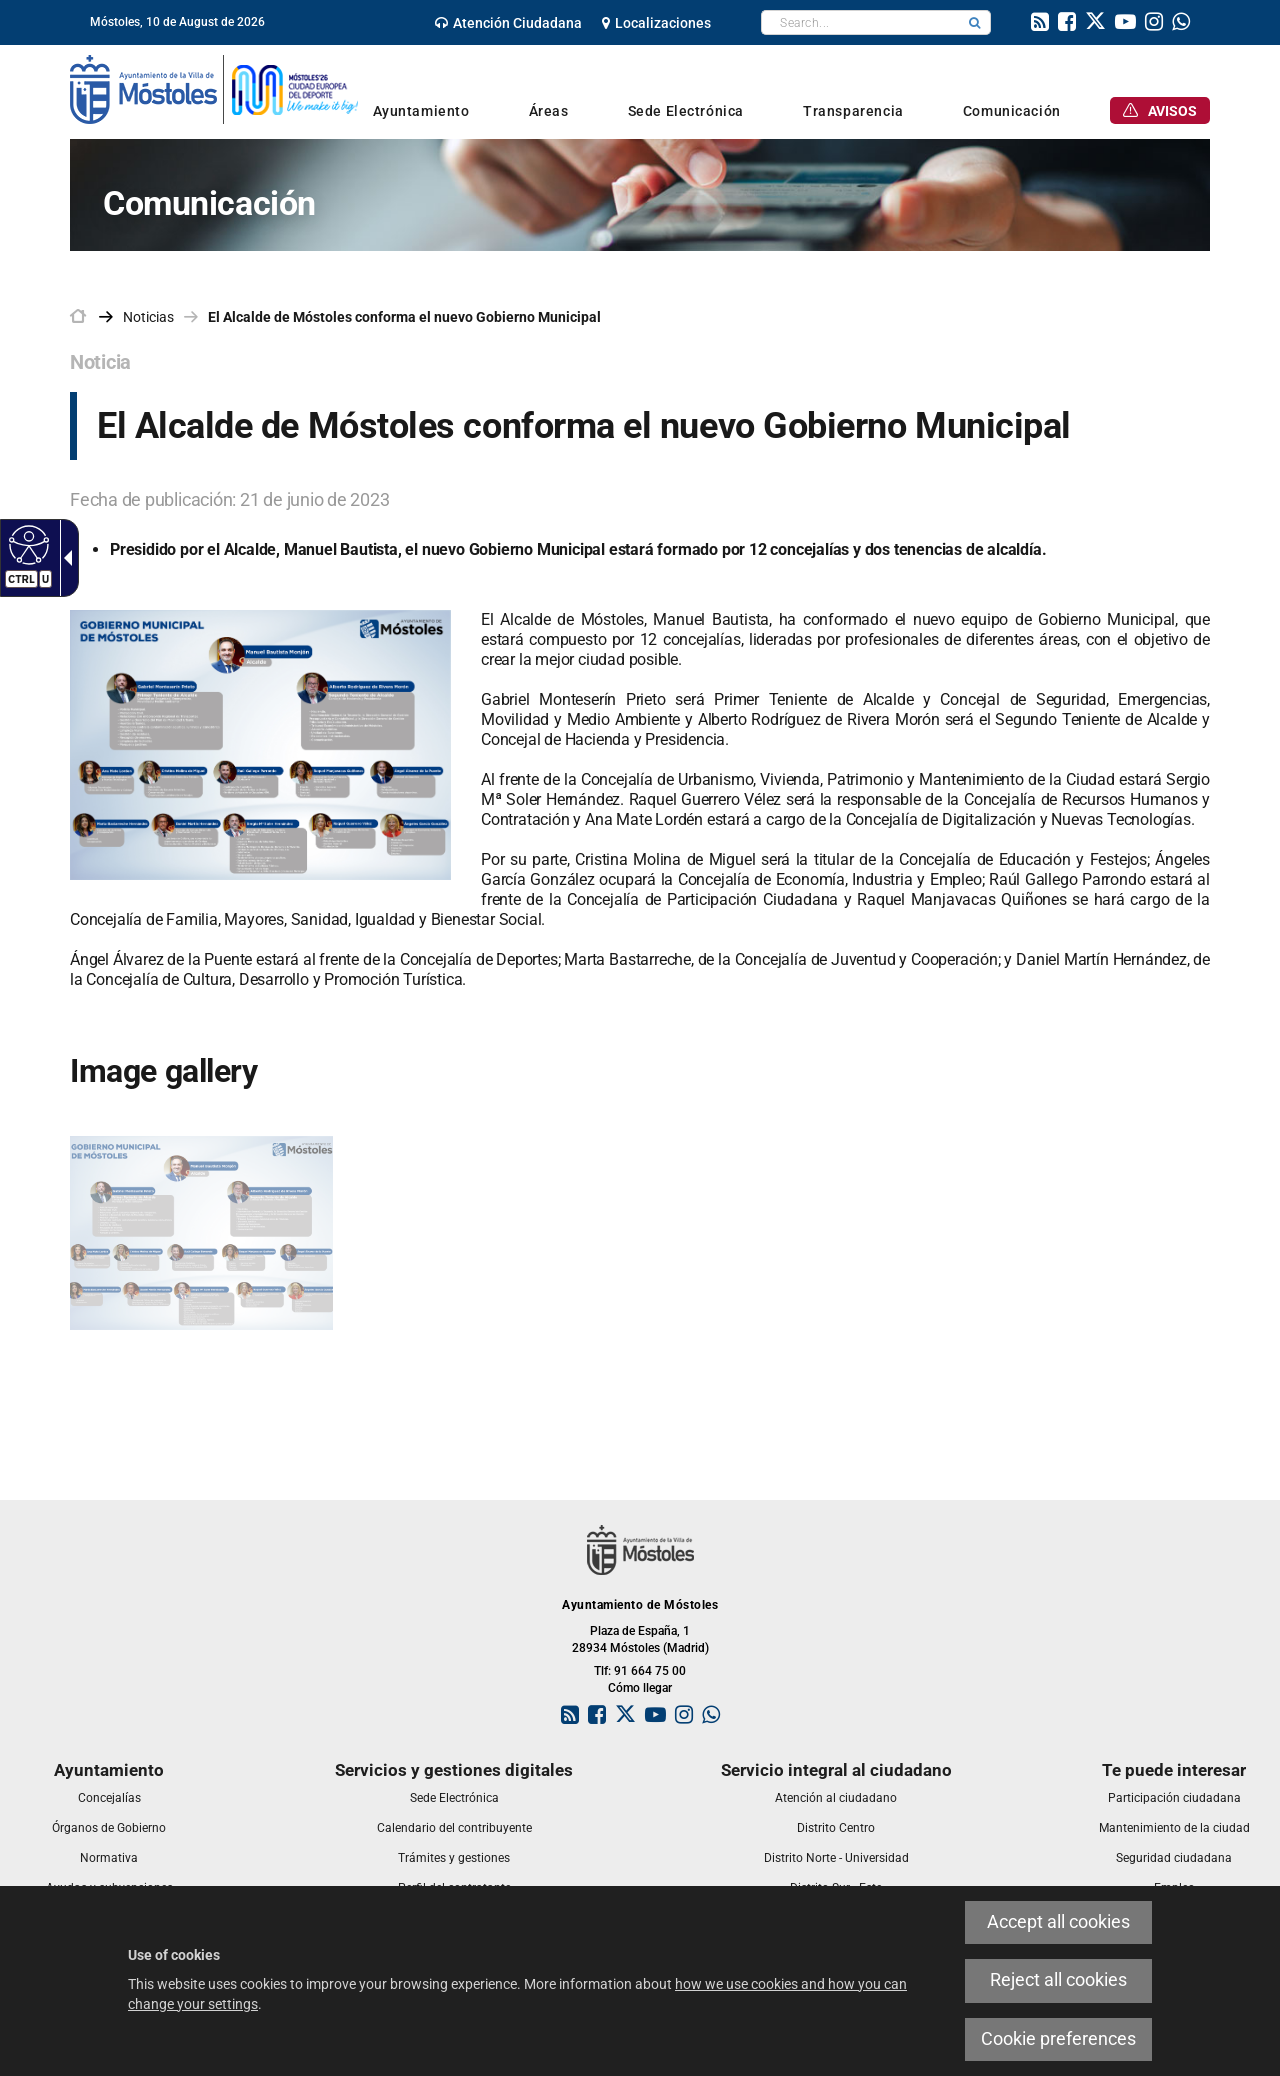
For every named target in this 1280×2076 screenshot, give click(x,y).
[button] (975, 22)
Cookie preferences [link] (1058, 2039)
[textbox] (860, 22)
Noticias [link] (148, 317)
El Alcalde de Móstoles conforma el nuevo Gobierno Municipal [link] (404, 317)
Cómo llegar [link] (640, 1688)
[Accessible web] (26, 544)
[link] (508, 23)
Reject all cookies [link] (1058, 1980)
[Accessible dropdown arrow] (64, 558)
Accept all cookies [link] (1058, 1922)
